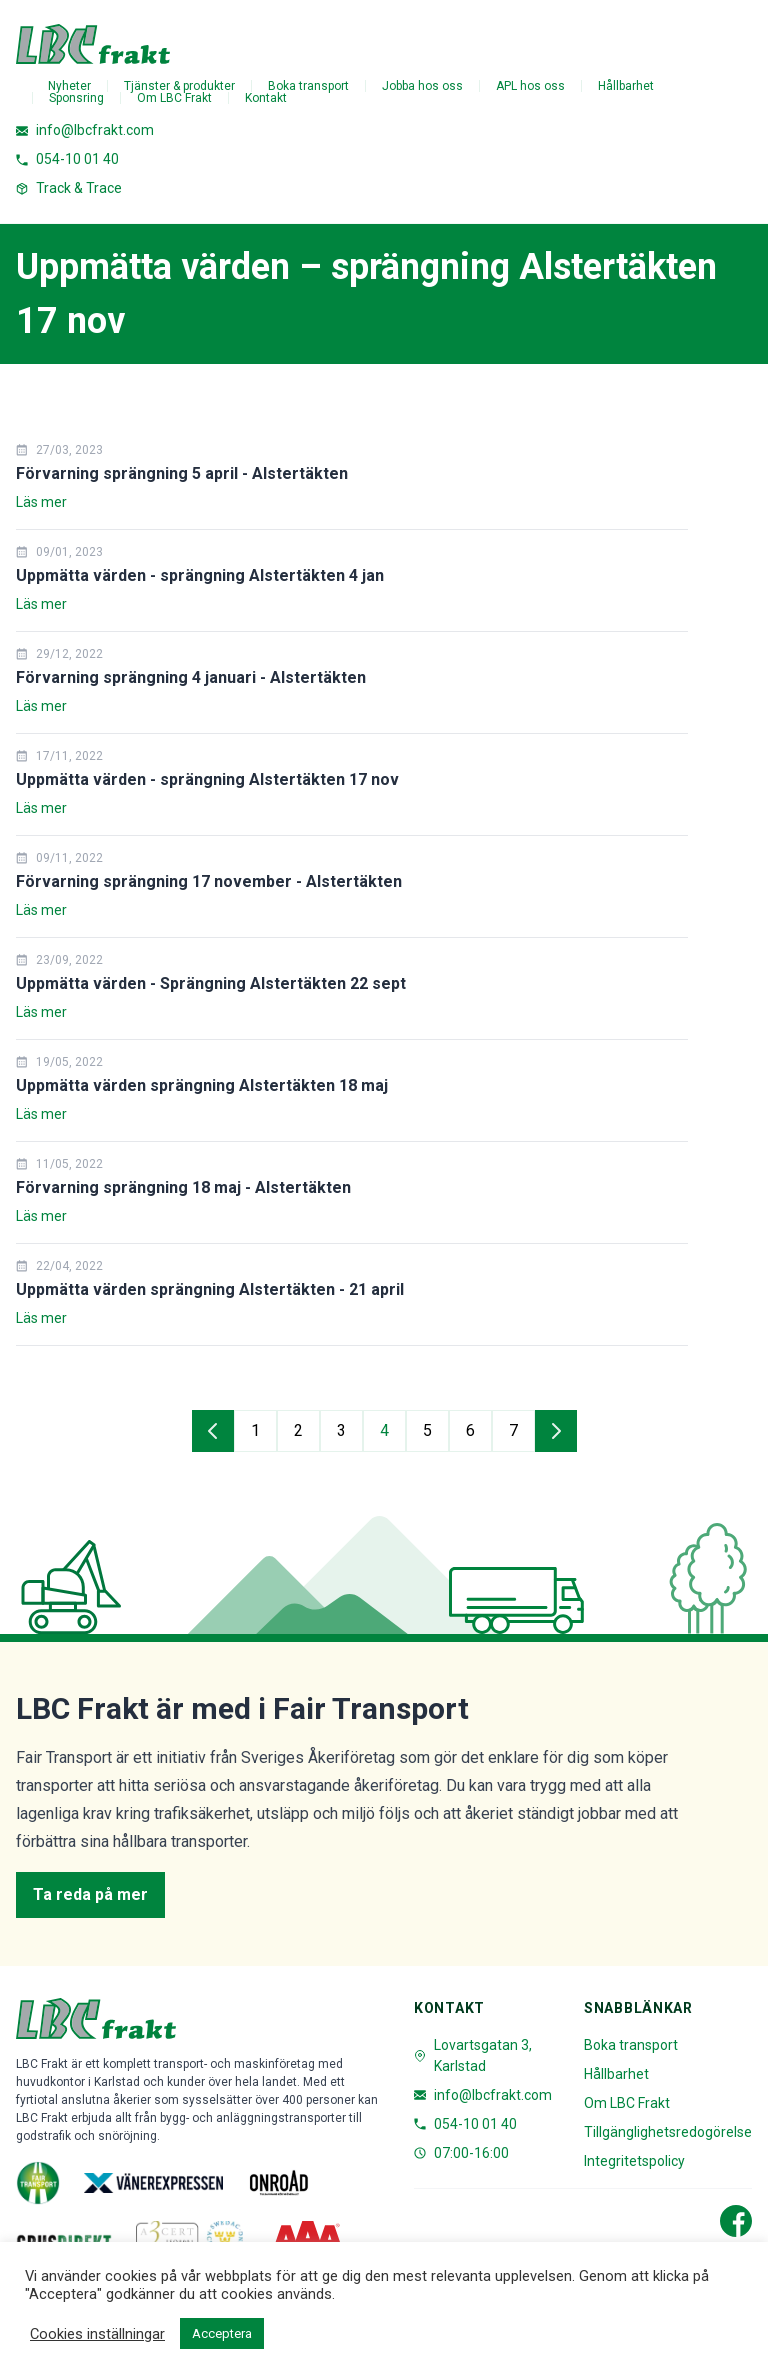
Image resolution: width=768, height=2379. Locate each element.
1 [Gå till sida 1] (255, 1430)
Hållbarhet (626, 86)
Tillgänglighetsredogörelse (668, 2132)
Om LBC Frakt (174, 98)
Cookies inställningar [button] (97, 2334)
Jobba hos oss (422, 86)
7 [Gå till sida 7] (513, 1430)
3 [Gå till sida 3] (341, 1430)
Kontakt (266, 98)
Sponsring (76, 98)
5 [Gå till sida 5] (427, 1430)
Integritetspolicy (634, 2161)
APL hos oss (530, 86)
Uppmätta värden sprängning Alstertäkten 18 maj (202, 1085)
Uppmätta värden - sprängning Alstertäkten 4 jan (200, 575)
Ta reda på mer (90, 1894)
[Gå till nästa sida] (556, 1431)
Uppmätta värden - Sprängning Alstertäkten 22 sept (211, 983)
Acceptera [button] (222, 2333)
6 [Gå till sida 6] (470, 1430)
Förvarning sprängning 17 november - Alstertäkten (209, 881)
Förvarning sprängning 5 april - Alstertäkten (182, 473)
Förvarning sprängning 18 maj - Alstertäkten (183, 1187)
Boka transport (308, 86)
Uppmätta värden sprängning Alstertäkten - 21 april (210, 1289)
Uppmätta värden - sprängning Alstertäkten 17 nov (207, 779)
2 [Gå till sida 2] (298, 1430)
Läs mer (41, 502)
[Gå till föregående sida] (213, 1431)
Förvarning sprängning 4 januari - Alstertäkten (191, 677)
